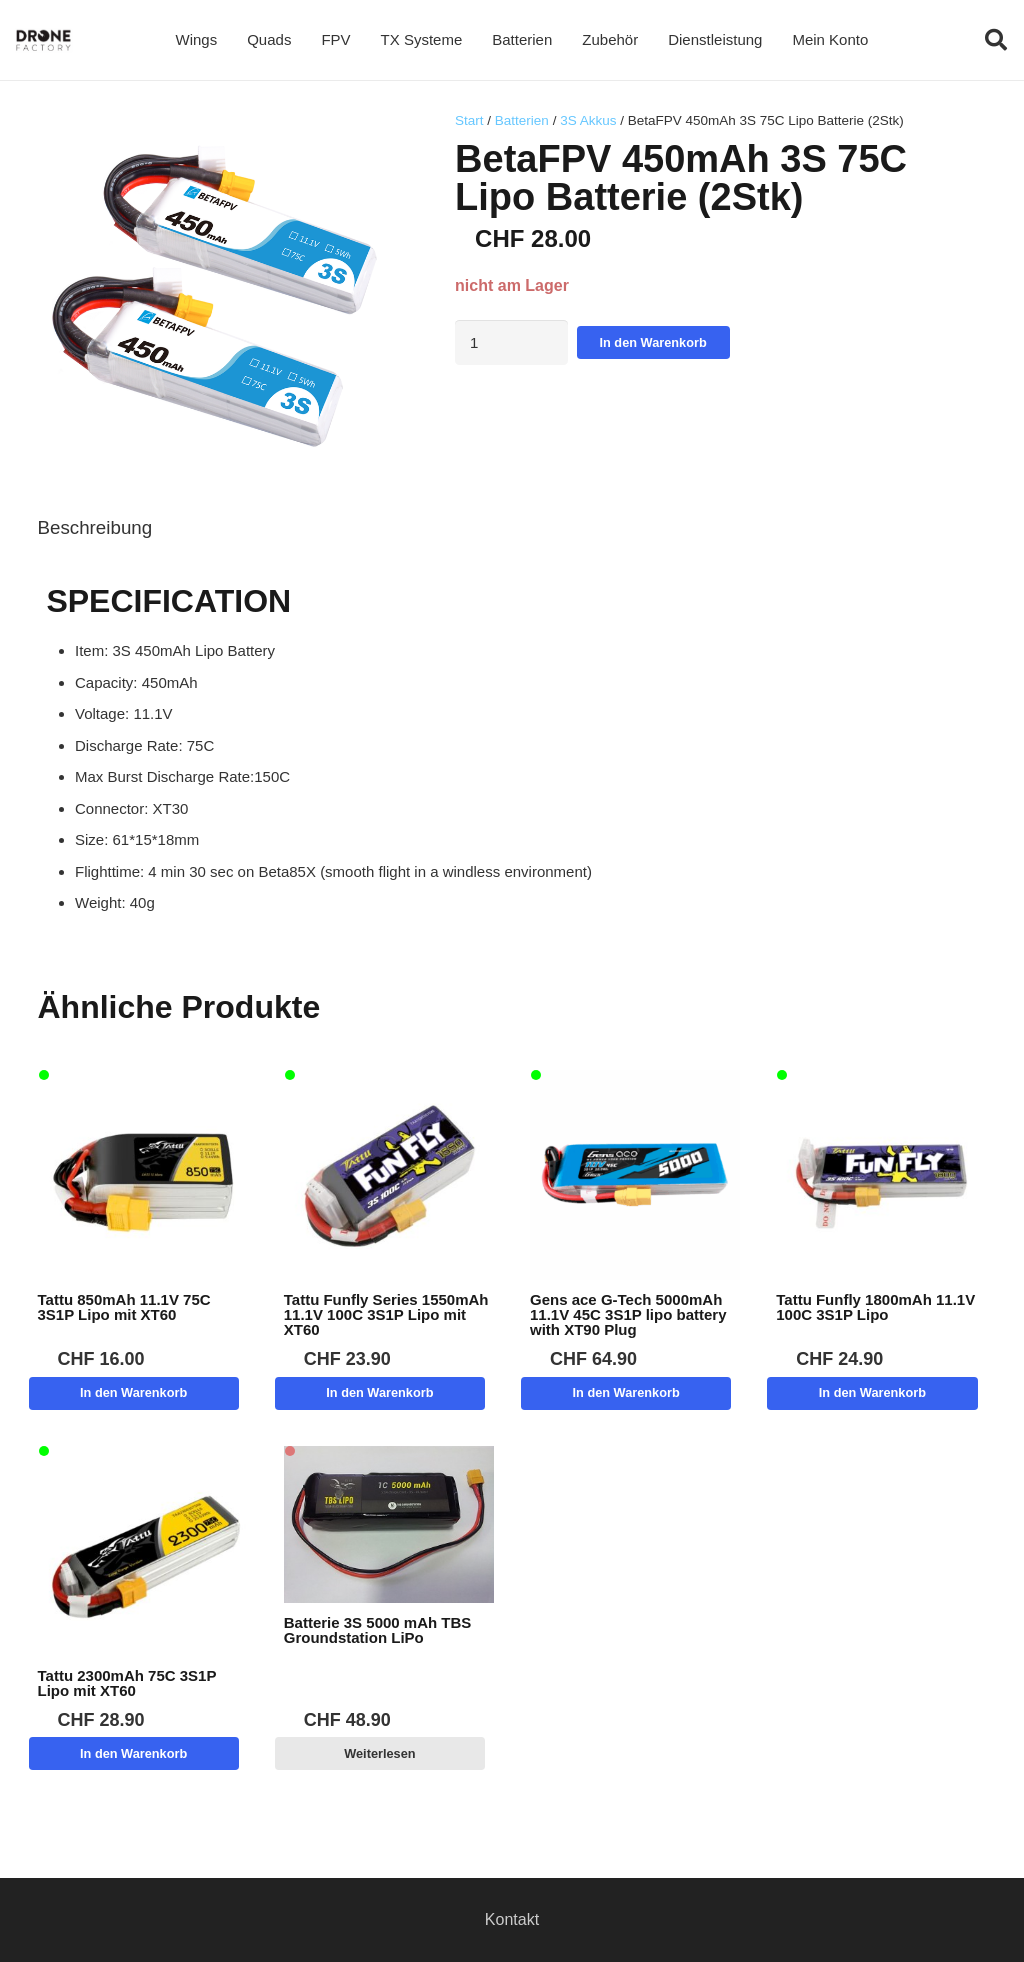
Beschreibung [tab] (95, 527)
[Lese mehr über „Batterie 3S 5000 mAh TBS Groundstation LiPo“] (380, 1753)
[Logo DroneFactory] (43, 40)
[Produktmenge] (511, 342)
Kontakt (512, 1919)
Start (469, 120)
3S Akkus (588, 120)
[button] (996, 40)
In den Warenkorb (653, 342)
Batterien (522, 120)
